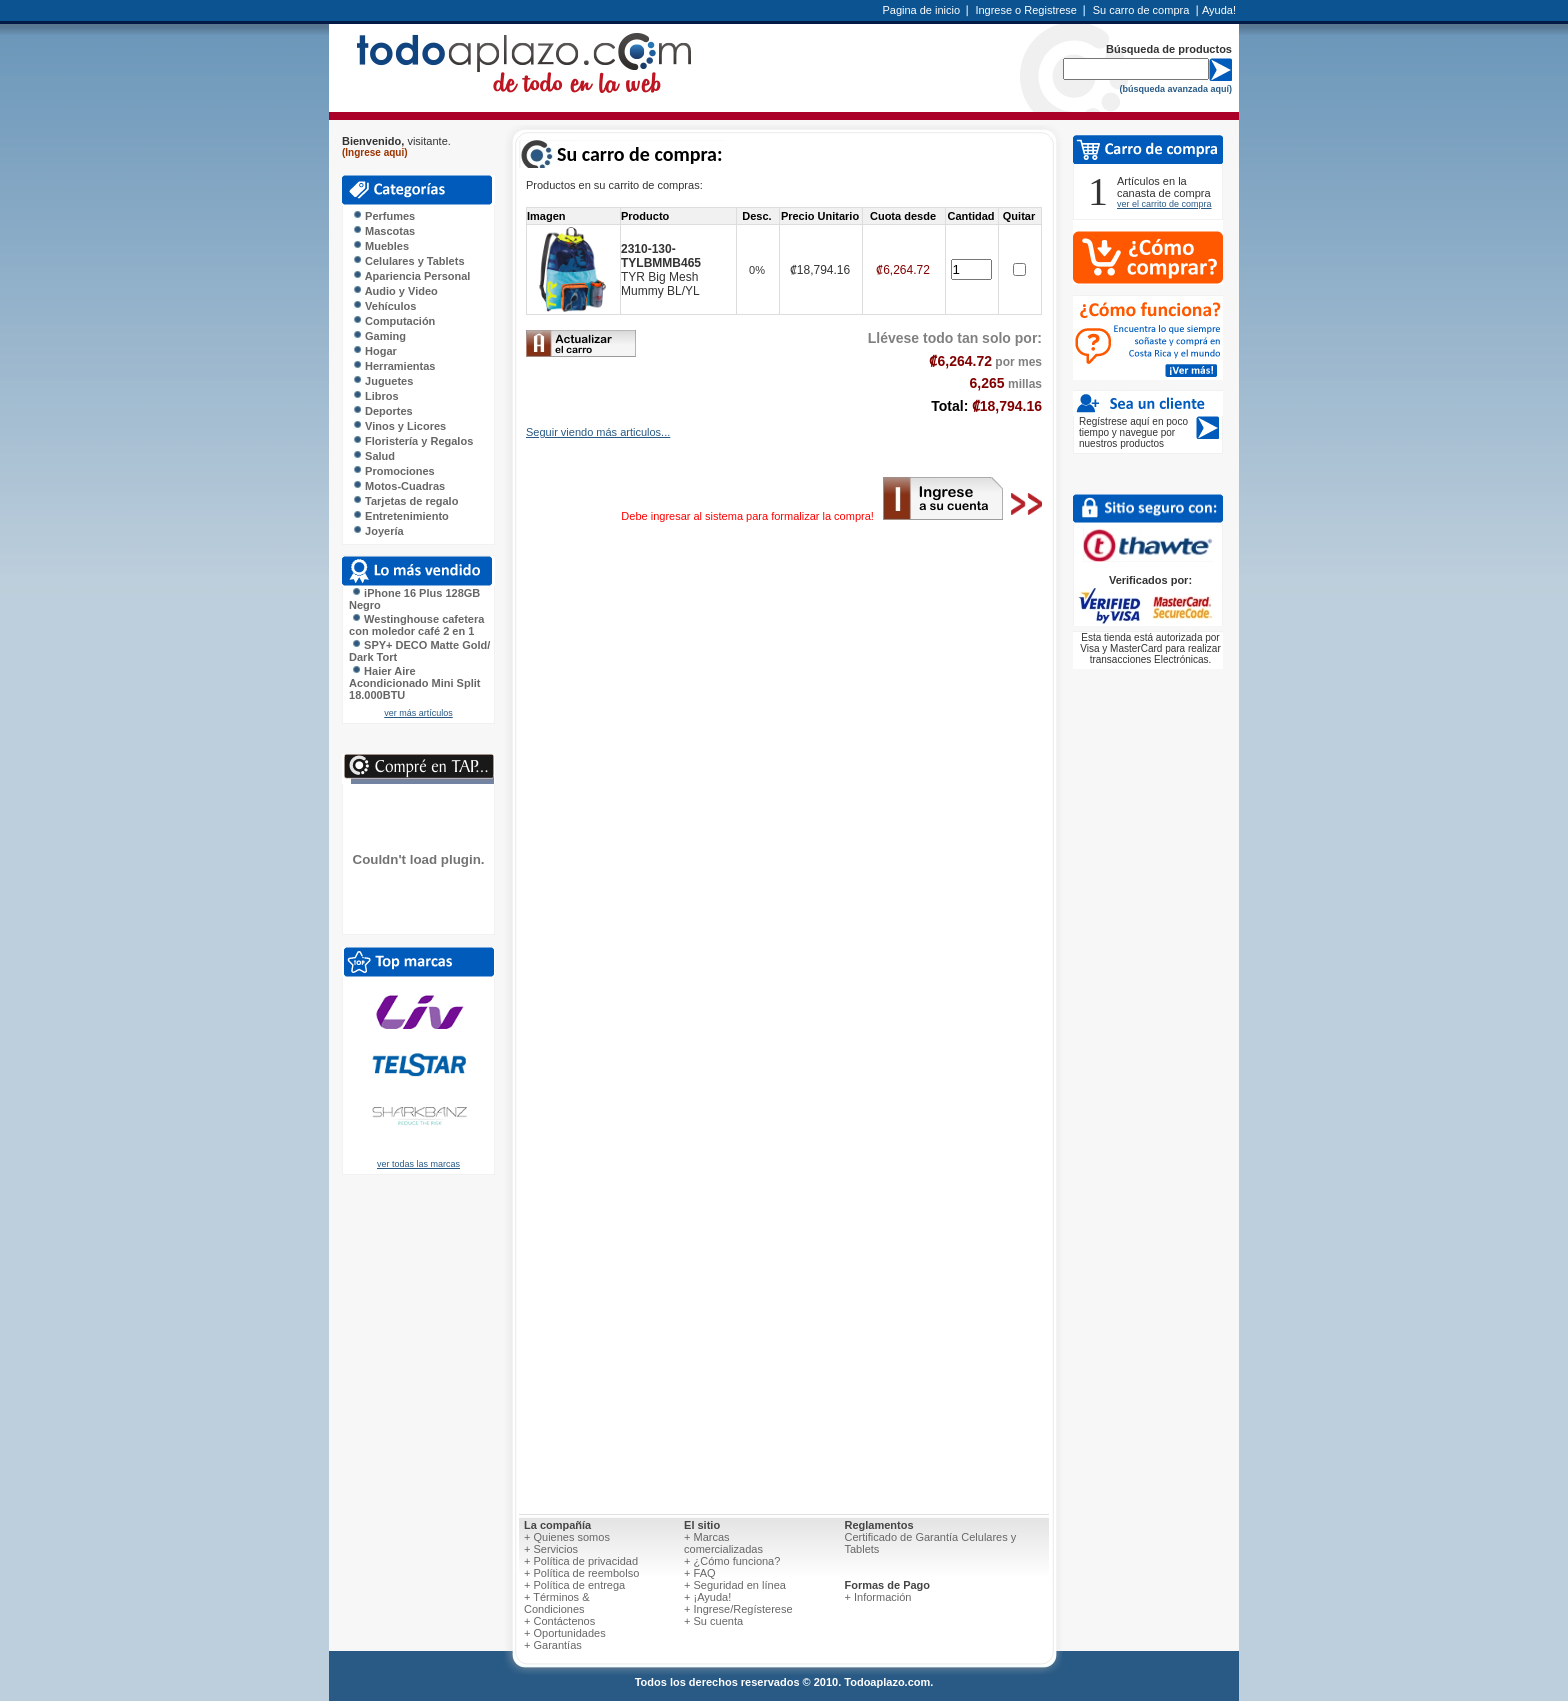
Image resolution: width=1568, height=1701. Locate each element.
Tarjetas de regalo (405, 501)
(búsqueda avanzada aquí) (1175, 89)
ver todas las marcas (418, 1164)
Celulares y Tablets (408, 261)
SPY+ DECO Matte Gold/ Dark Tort (419, 651)
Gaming (379, 336)
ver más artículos (418, 713)
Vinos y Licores (399, 426)
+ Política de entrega (574, 1585)
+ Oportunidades (565, 1633)
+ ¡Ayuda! (707, 1597)
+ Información (877, 1597)
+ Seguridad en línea (735, 1585)
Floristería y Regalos (412, 441)
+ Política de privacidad (581, 1561)
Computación (393, 321)
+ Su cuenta (713, 1621)
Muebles (380, 246)
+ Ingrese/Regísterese (738, 1609)
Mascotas (383, 231)
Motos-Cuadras (398, 486)
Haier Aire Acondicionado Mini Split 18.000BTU (414, 683)
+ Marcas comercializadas (723, 1543)
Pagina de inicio (921, 10)
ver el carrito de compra (1164, 204)
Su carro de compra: (640, 154)
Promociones (393, 471)
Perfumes (383, 216)
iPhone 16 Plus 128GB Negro (414, 599)
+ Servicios (551, 1549)
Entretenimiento (400, 516)
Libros (375, 396)
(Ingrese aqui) (375, 152)
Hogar (374, 351)
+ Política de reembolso (581, 1573)
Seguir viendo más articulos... (598, 432)
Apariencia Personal (411, 276)
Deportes (382, 411)
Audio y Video (395, 291)
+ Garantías (553, 1645)
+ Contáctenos (559, 1621)
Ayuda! (1219, 10)
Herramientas (393, 366)
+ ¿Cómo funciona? (732, 1561)
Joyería (378, 531)
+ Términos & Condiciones (557, 1603)
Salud (373, 456)
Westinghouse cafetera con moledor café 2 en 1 (416, 625)
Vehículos (384, 306)
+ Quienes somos (567, 1537)
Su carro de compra (1141, 10)
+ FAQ (700, 1573)
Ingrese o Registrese (1026, 10)
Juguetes (382, 381)
